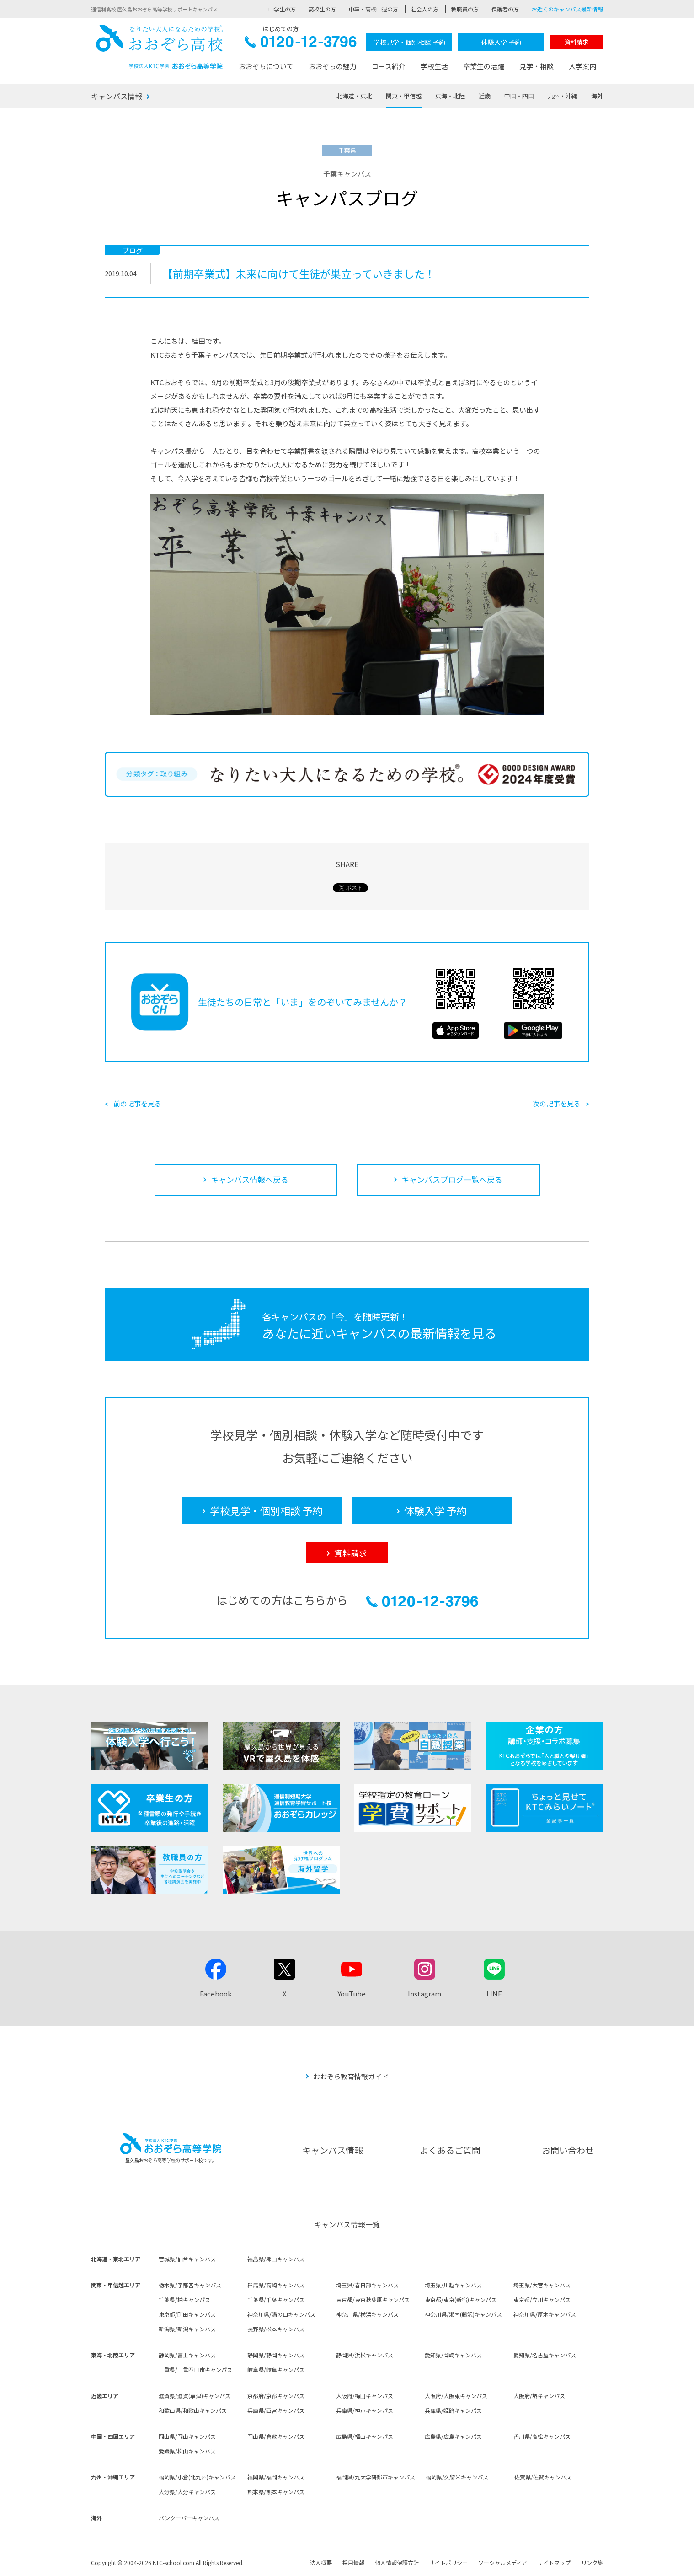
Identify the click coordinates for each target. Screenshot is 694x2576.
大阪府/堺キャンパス (539, 2395)
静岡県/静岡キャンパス (275, 2355)
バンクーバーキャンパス (189, 2518)
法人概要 (321, 2562)
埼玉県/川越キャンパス (453, 2285)
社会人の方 (424, 9)
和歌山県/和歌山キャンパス (193, 2410)
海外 (597, 95)
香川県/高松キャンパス (542, 2436)
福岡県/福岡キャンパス (275, 2477)
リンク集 (592, 2562)
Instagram (424, 1993)
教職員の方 (465, 9)
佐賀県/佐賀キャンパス (542, 2477)
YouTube (351, 1993)
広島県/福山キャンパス (364, 2436)
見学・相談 (536, 66)
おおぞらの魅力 (333, 66)
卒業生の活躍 (483, 66)
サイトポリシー (448, 2562)
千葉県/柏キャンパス (184, 2299)
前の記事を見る (137, 1103)
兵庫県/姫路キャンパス (453, 2410)
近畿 (485, 95)
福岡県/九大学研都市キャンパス (375, 2477)
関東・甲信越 (404, 95)
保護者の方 (505, 9)
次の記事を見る (557, 1103)
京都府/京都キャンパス (275, 2395)
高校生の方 (322, 9)
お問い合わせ (568, 2150)
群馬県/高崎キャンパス (275, 2285)
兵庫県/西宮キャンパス (275, 2410)
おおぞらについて (266, 66)
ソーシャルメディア (502, 2562)
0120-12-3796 (301, 44)
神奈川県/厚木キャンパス (544, 2314)
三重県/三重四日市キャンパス (195, 2369)
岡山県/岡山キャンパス (187, 2436)
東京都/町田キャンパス (187, 2314)
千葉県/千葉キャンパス (275, 2299)
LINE (494, 1993)
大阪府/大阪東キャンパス (456, 2395)
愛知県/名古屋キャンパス (544, 2355)
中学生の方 (282, 9)
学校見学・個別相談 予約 (409, 42)
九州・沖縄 (562, 95)
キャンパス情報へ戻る (249, 1179)
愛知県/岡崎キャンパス (453, 2355)
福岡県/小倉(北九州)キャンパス (197, 2477)
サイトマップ (554, 2562)
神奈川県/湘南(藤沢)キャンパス (463, 2314)
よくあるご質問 (450, 2150)
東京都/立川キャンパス (542, 2299)
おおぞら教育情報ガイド (351, 2076)
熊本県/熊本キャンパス (275, 2492)
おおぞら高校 (159, 47)
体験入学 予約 (501, 42)
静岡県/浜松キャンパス (364, 2355)
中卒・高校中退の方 (373, 9)
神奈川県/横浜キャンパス (367, 2314)
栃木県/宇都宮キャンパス (190, 2285)
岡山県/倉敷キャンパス (275, 2436)
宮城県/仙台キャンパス (187, 2259)
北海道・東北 (354, 95)
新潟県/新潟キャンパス (187, 2329)
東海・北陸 (450, 95)
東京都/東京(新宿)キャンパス (460, 2299)
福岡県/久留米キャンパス (457, 2477)
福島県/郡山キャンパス (275, 2259)
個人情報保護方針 (397, 2562)
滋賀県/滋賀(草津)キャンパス (194, 2395)
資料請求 (576, 42)
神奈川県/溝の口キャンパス (281, 2314)
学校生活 (434, 66)
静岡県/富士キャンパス (187, 2355)
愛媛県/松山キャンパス (187, 2451)
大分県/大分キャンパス (187, 2492)
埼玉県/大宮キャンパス (542, 2285)
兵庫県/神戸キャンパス (364, 2410)
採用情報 (353, 2562)
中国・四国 (519, 95)
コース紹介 (389, 66)
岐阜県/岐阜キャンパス (275, 2369)
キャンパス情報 (116, 96)
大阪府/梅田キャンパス (364, 2395)
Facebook (216, 1993)
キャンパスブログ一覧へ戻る (451, 1179)
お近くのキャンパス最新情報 (567, 9)
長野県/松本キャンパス (275, 2329)
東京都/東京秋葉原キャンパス (373, 2299)
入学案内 (582, 66)
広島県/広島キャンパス (453, 2436)
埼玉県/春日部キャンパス (367, 2285)
